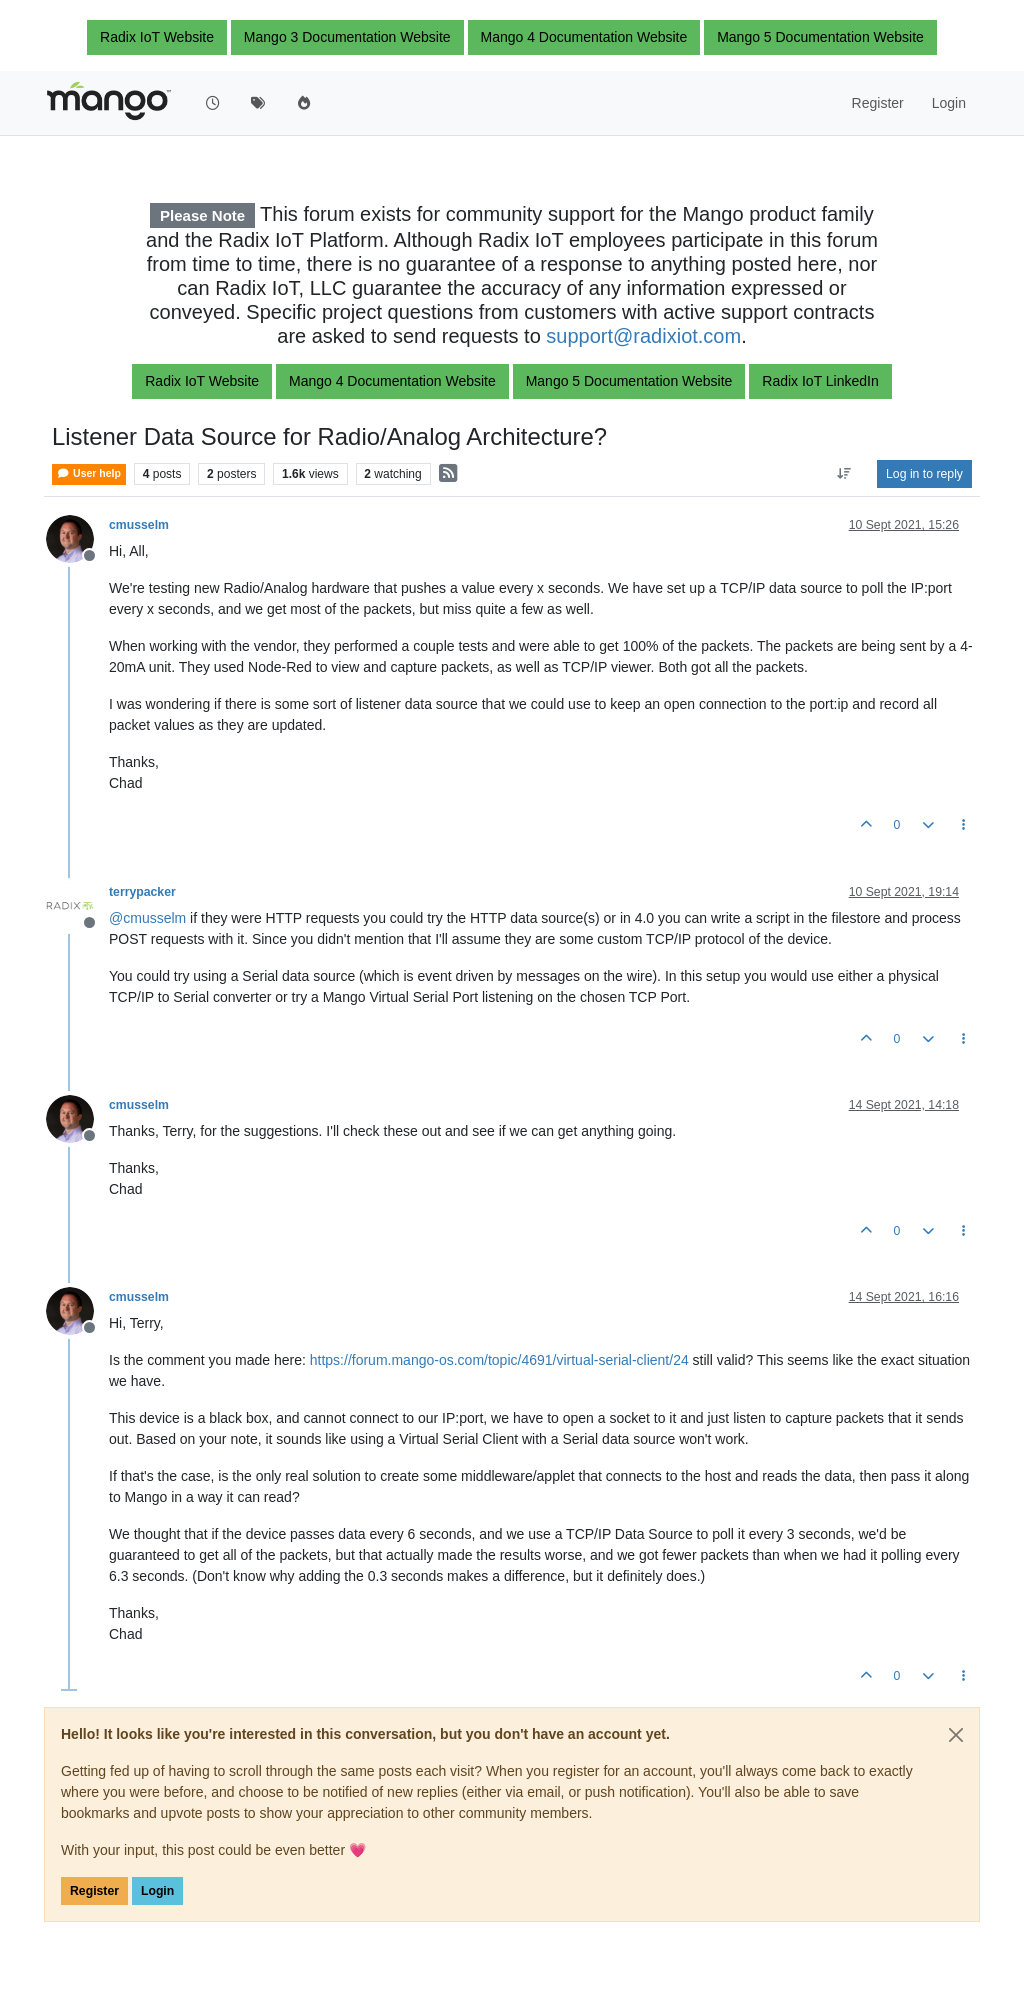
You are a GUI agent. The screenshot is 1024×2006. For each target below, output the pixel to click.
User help (89, 473)
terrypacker (142, 892)
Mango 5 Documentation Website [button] (820, 37)
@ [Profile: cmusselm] (147, 918)
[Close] (956, 1735)
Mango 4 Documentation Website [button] (584, 37)
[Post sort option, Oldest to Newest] (844, 474)
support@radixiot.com (643, 336)
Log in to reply (924, 474)
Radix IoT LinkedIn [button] (820, 381)
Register (94, 1891)
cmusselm (139, 525)
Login (157, 1891)
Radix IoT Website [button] (157, 37)
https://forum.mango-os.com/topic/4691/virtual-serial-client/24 (499, 1360)
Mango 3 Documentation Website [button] (347, 37)
